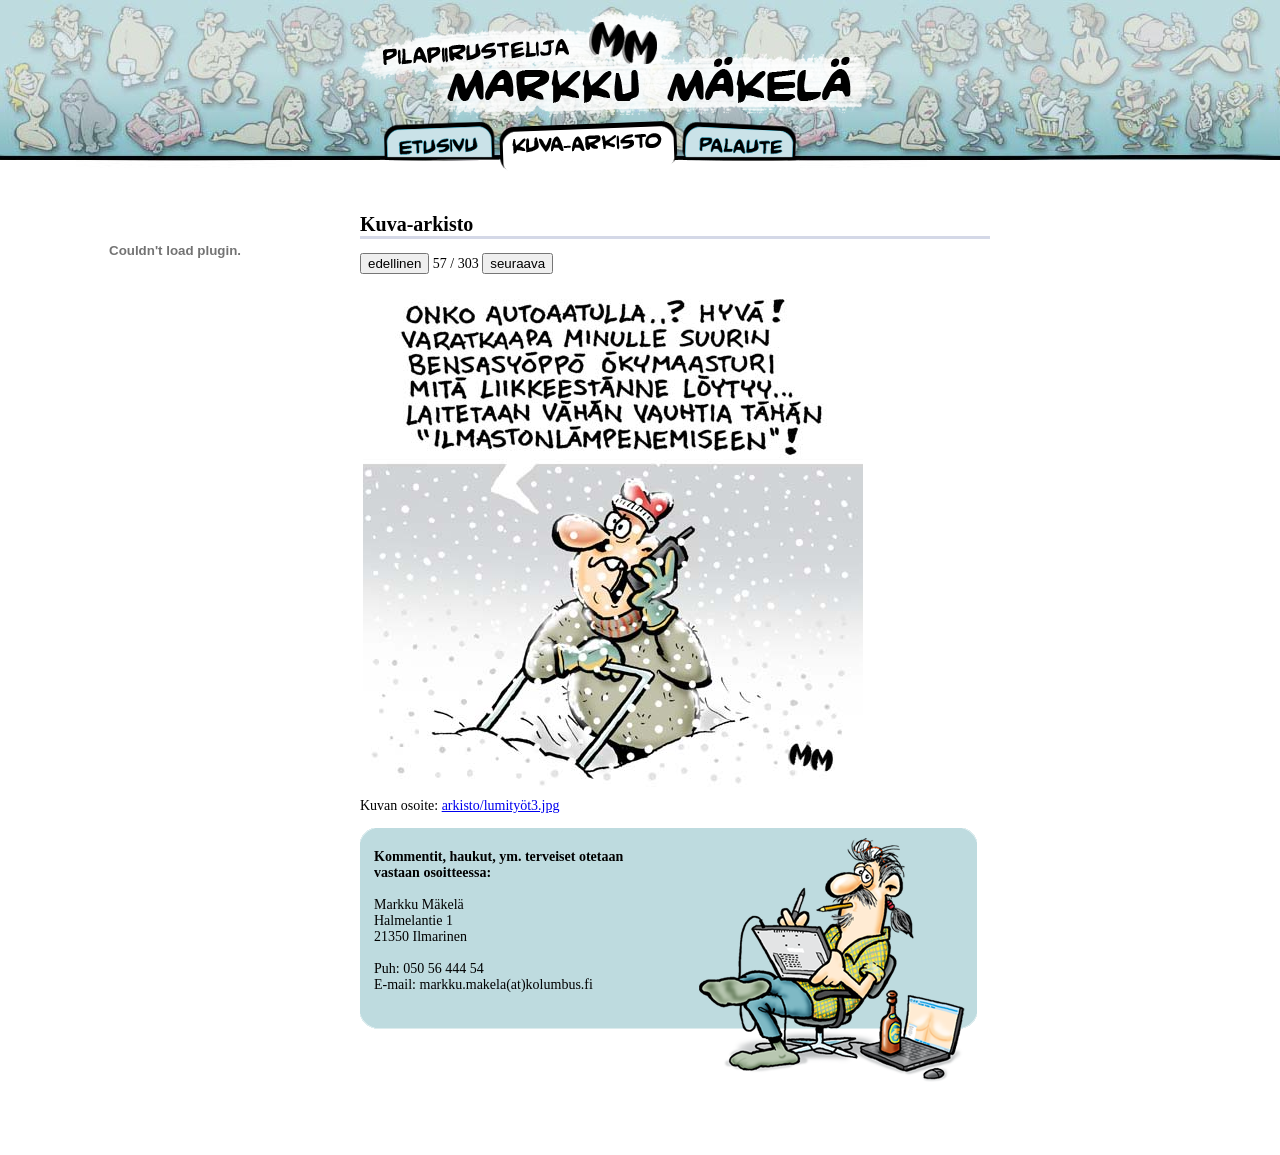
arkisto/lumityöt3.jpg (501, 805)
